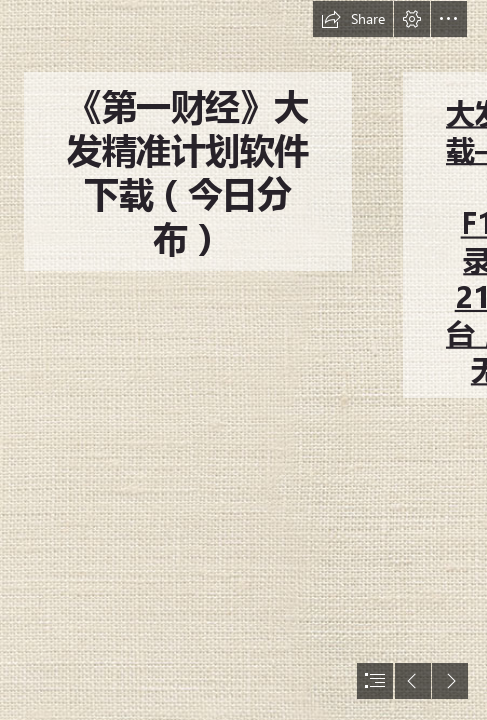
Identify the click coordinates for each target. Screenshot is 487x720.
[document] (243, 360)
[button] (353, 19)
